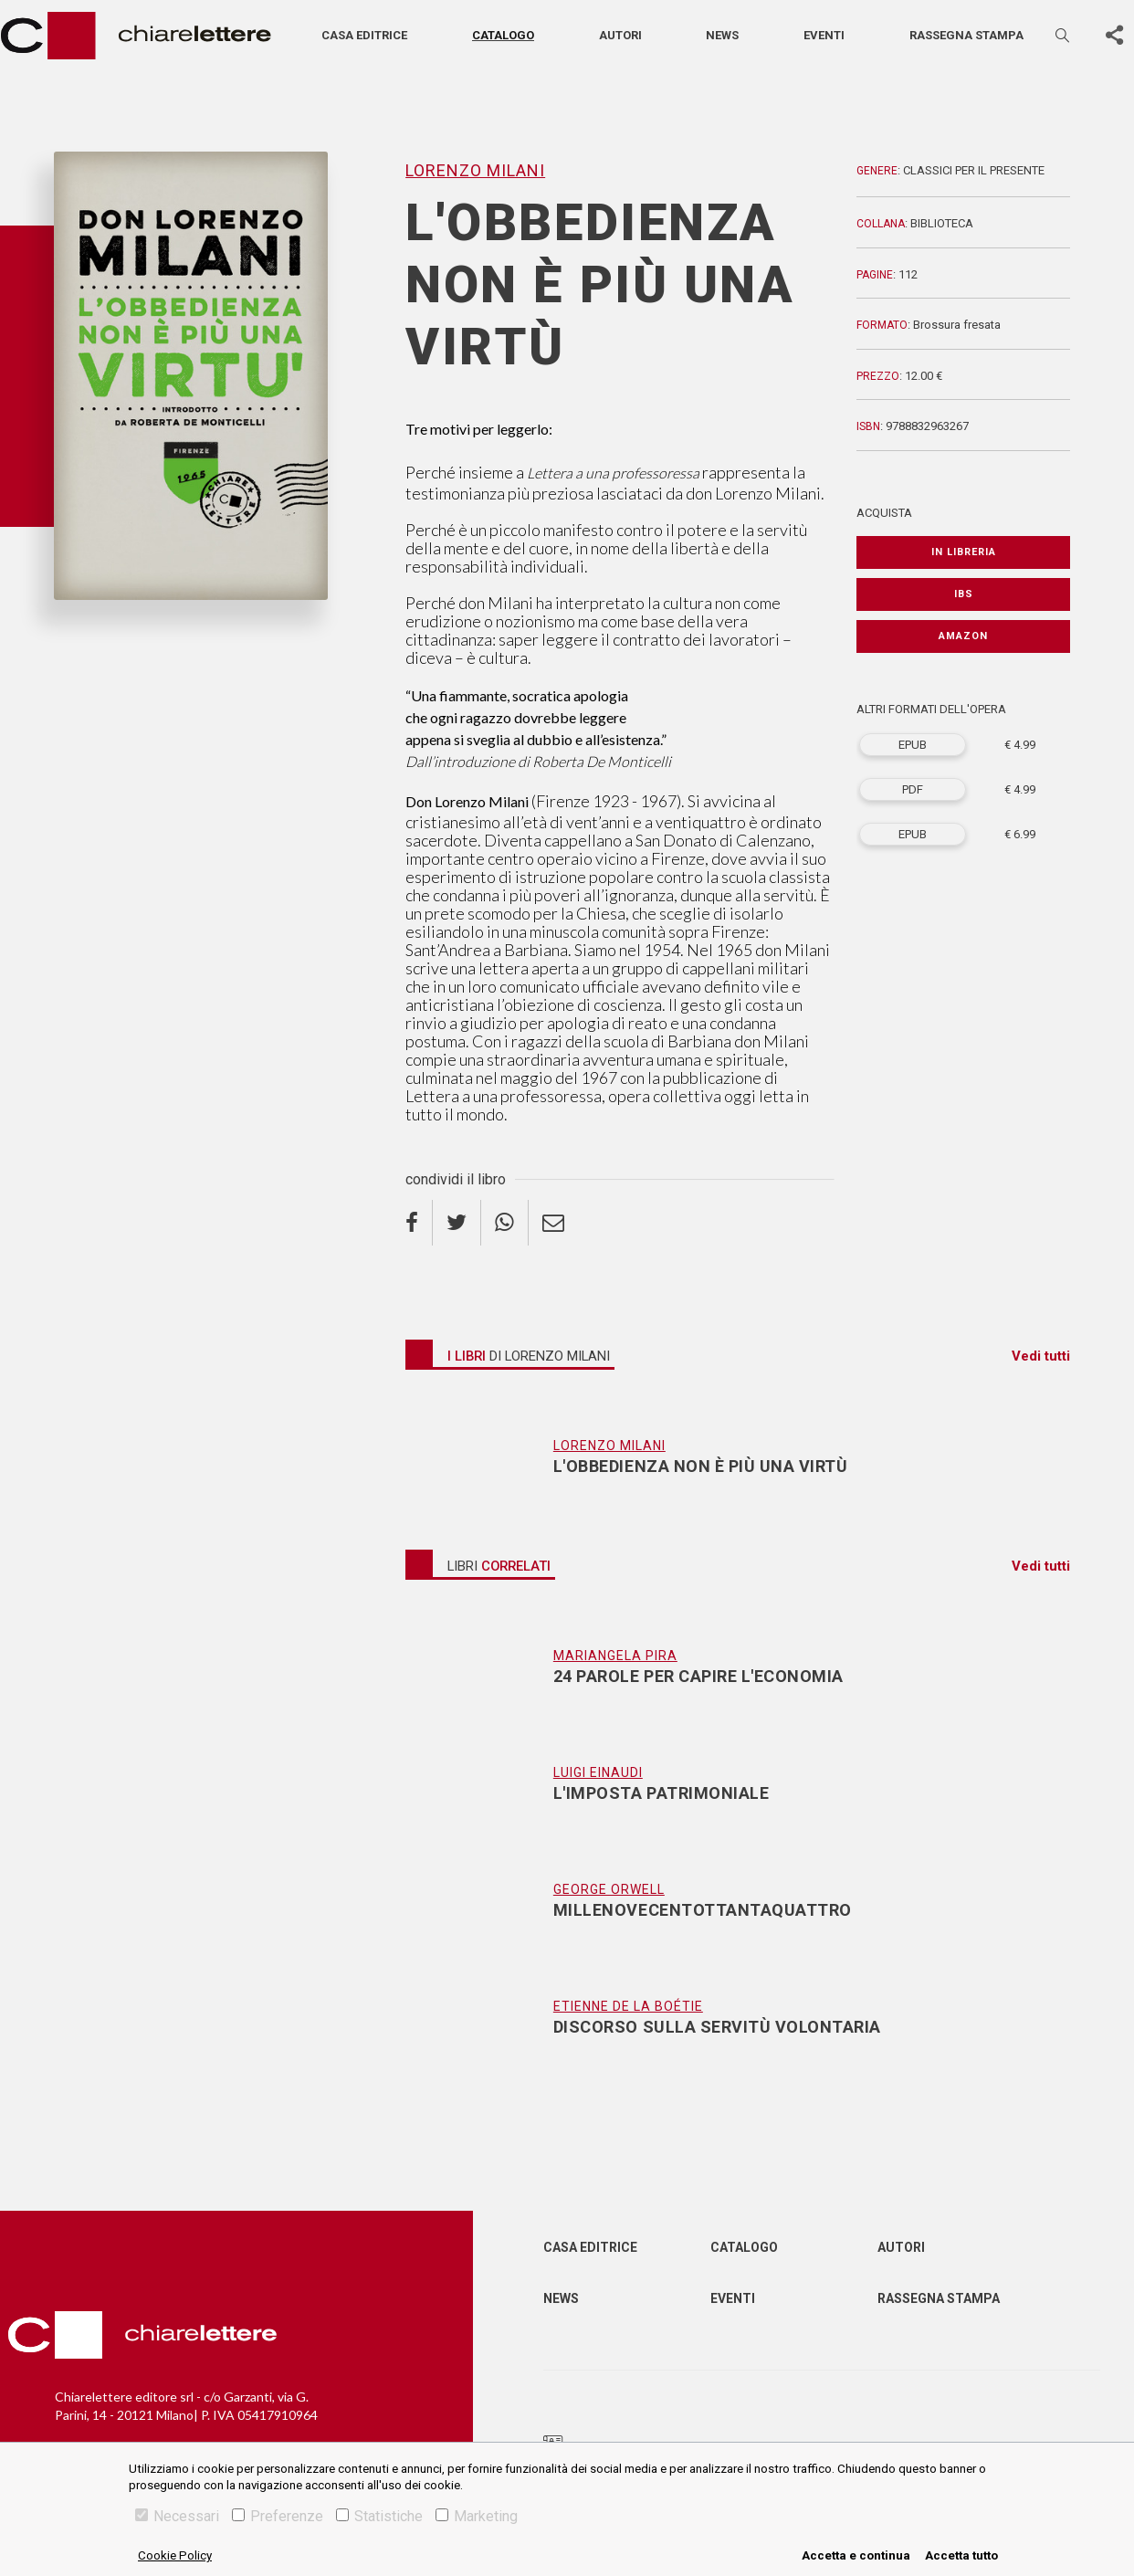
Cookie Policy (175, 2555)
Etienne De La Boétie (628, 2006)
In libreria (963, 552)
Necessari (177, 2516)
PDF (912, 789)
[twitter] (457, 1223)
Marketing (477, 2516)
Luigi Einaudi (598, 1772)
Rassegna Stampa (938, 2298)
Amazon (963, 636)
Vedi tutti (1041, 1356)
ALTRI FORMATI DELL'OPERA (931, 709)
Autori (620, 35)
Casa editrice (364, 35)
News (722, 35)
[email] (553, 1223)
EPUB (912, 745)
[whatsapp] (505, 1223)
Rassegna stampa (966, 35)
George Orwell (609, 1889)
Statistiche (379, 2516)
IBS (963, 594)
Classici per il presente (974, 170)
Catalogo (503, 35)
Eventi (824, 35)
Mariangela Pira (615, 1655)
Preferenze (277, 2516)
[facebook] (419, 1223)
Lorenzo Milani (475, 170)
